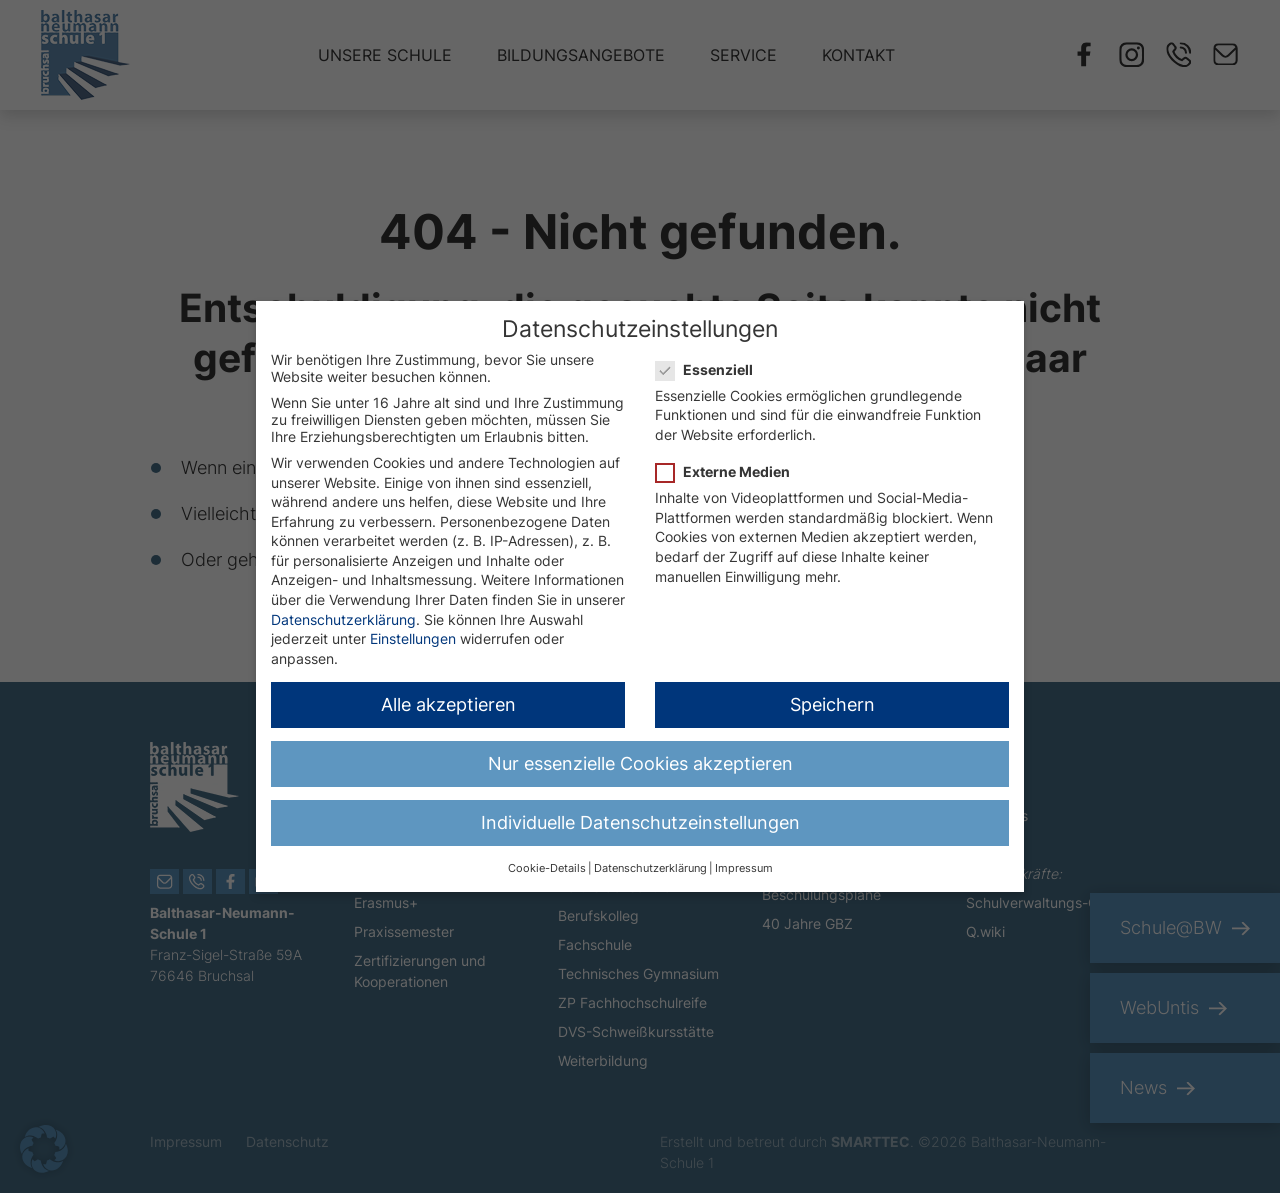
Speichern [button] (832, 692)
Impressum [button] (744, 856)
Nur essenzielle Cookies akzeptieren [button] (640, 751)
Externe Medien (729, 459)
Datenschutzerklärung (343, 607)
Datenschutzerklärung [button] (650, 856)
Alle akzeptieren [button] (448, 692)
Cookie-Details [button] (547, 856)
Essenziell (710, 357)
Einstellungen (413, 626)
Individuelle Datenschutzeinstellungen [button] (640, 810)
